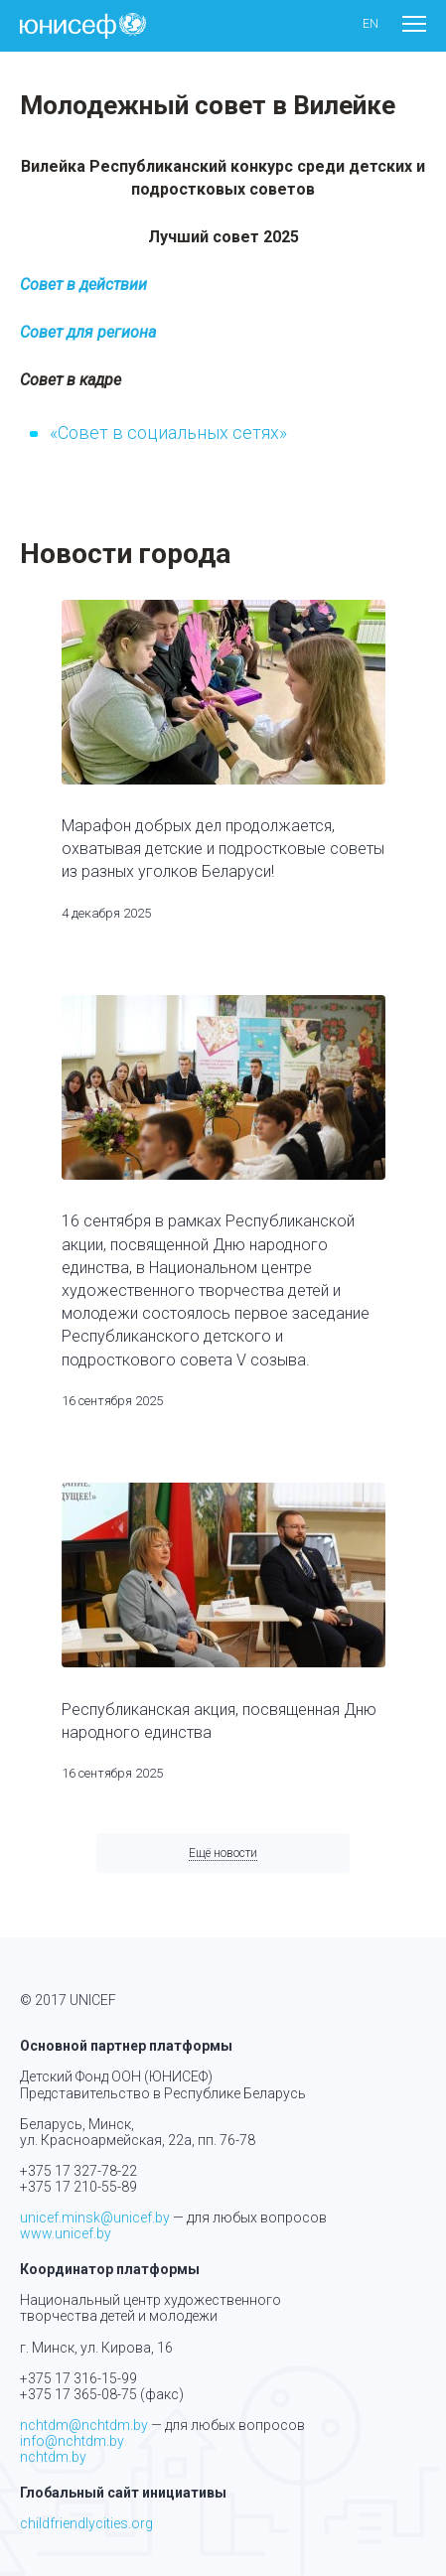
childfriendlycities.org (86, 2523)
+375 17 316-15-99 (78, 2378)
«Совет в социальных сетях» (168, 432)
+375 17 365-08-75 (78, 2394)
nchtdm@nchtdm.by (84, 2425)
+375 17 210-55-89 (78, 2187)
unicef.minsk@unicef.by (95, 2217)
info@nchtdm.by (72, 2441)
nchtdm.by (53, 2457)
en (370, 24)
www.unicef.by (65, 2233)
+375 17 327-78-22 (78, 2171)
